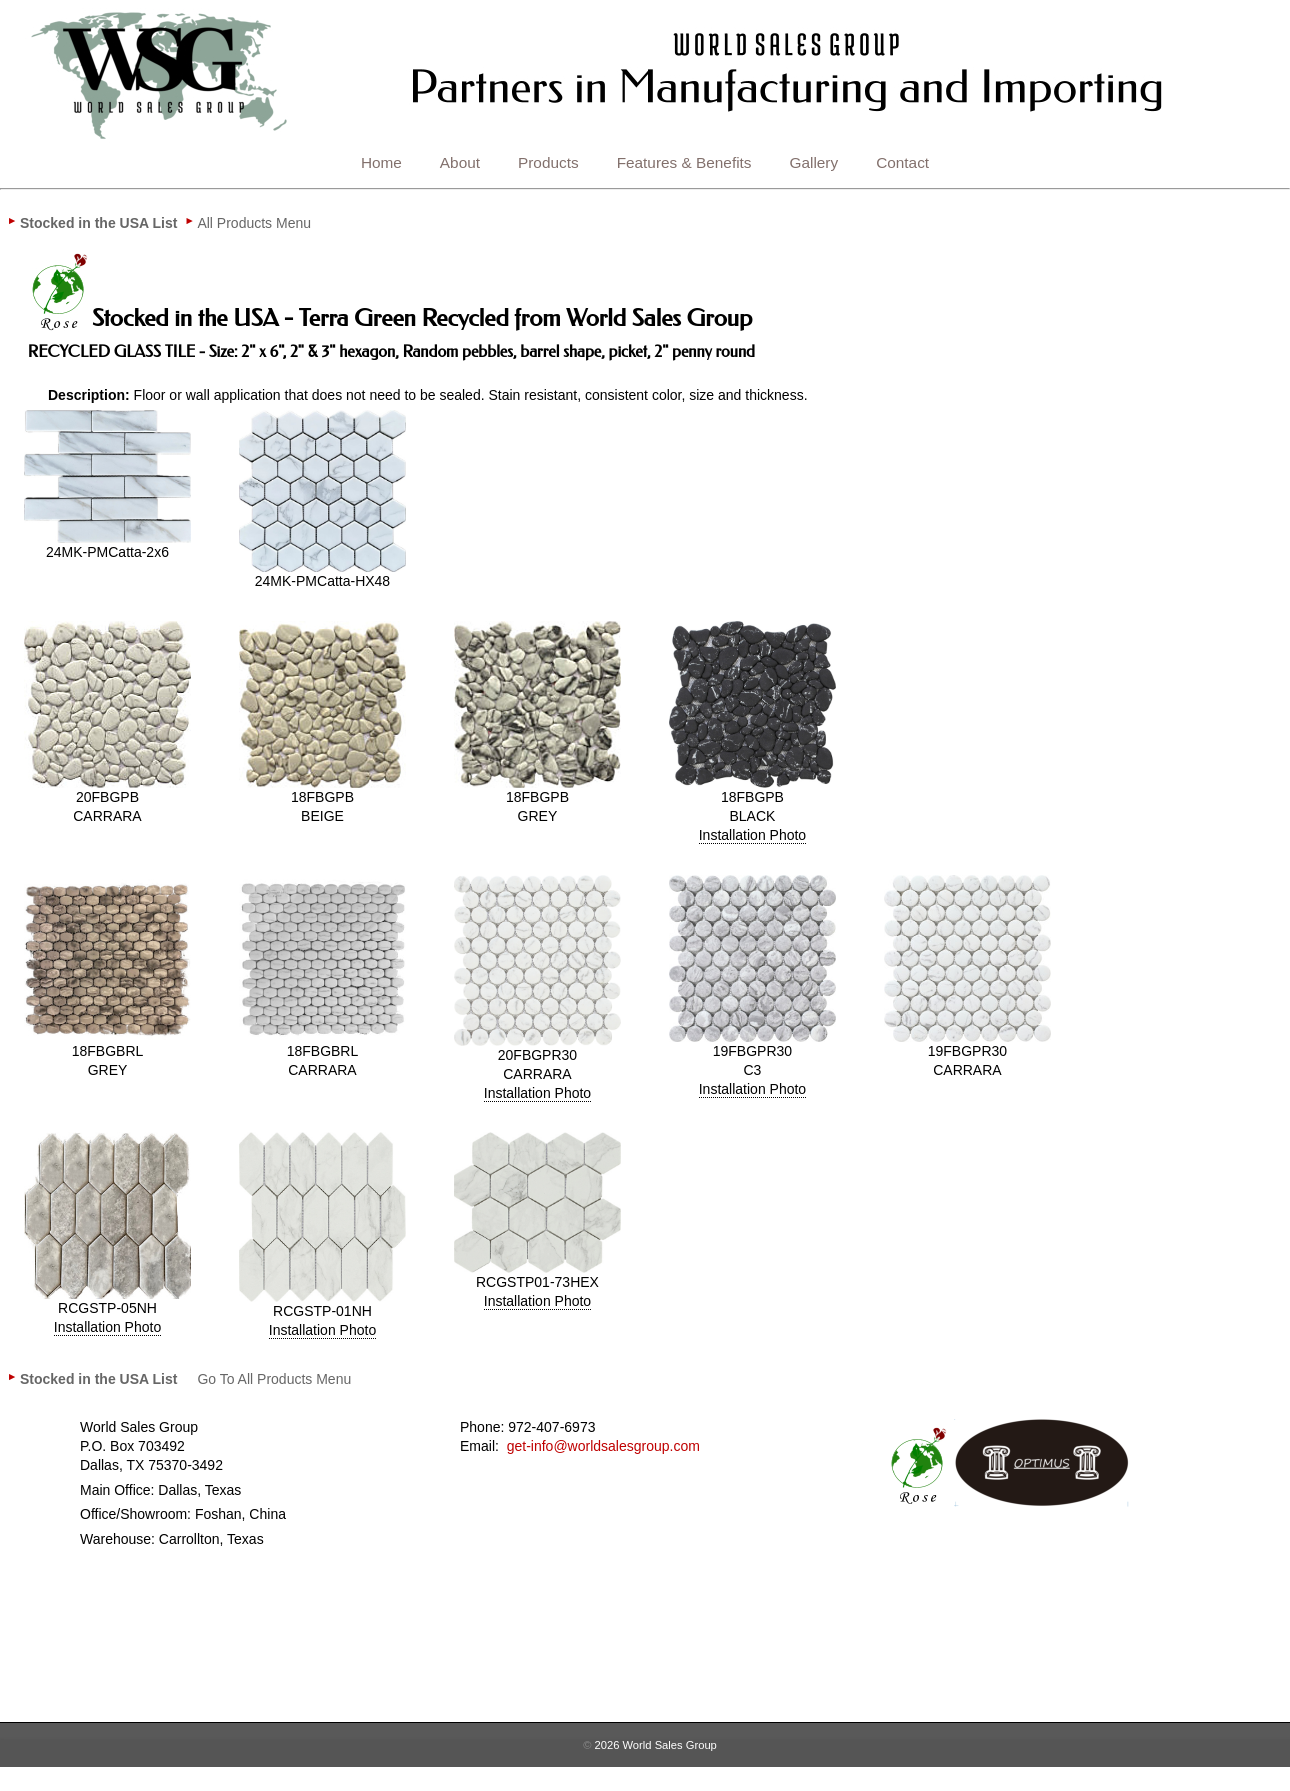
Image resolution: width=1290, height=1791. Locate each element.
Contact (902, 162)
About (460, 162)
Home (381, 162)
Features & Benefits (684, 162)
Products (548, 162)
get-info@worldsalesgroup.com (603, 1446)
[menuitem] (98, 223)
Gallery (814, 162)
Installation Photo (752, 835)
